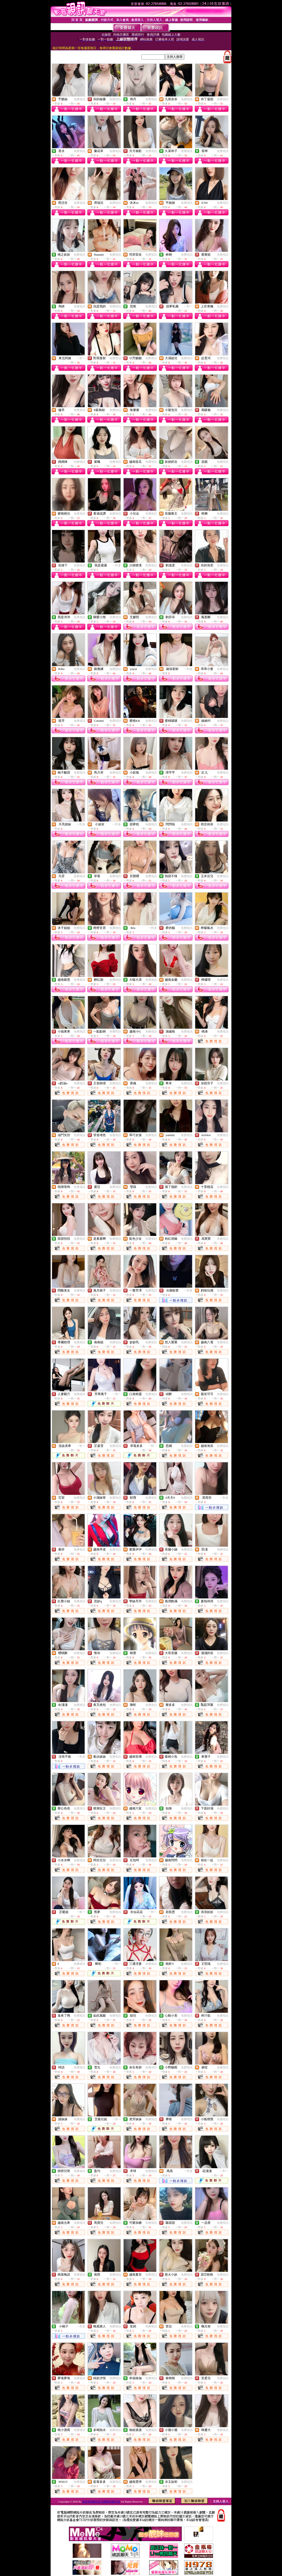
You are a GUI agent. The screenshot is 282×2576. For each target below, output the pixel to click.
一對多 (116, 565)
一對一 (188, 306)
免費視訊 (79, 99)
